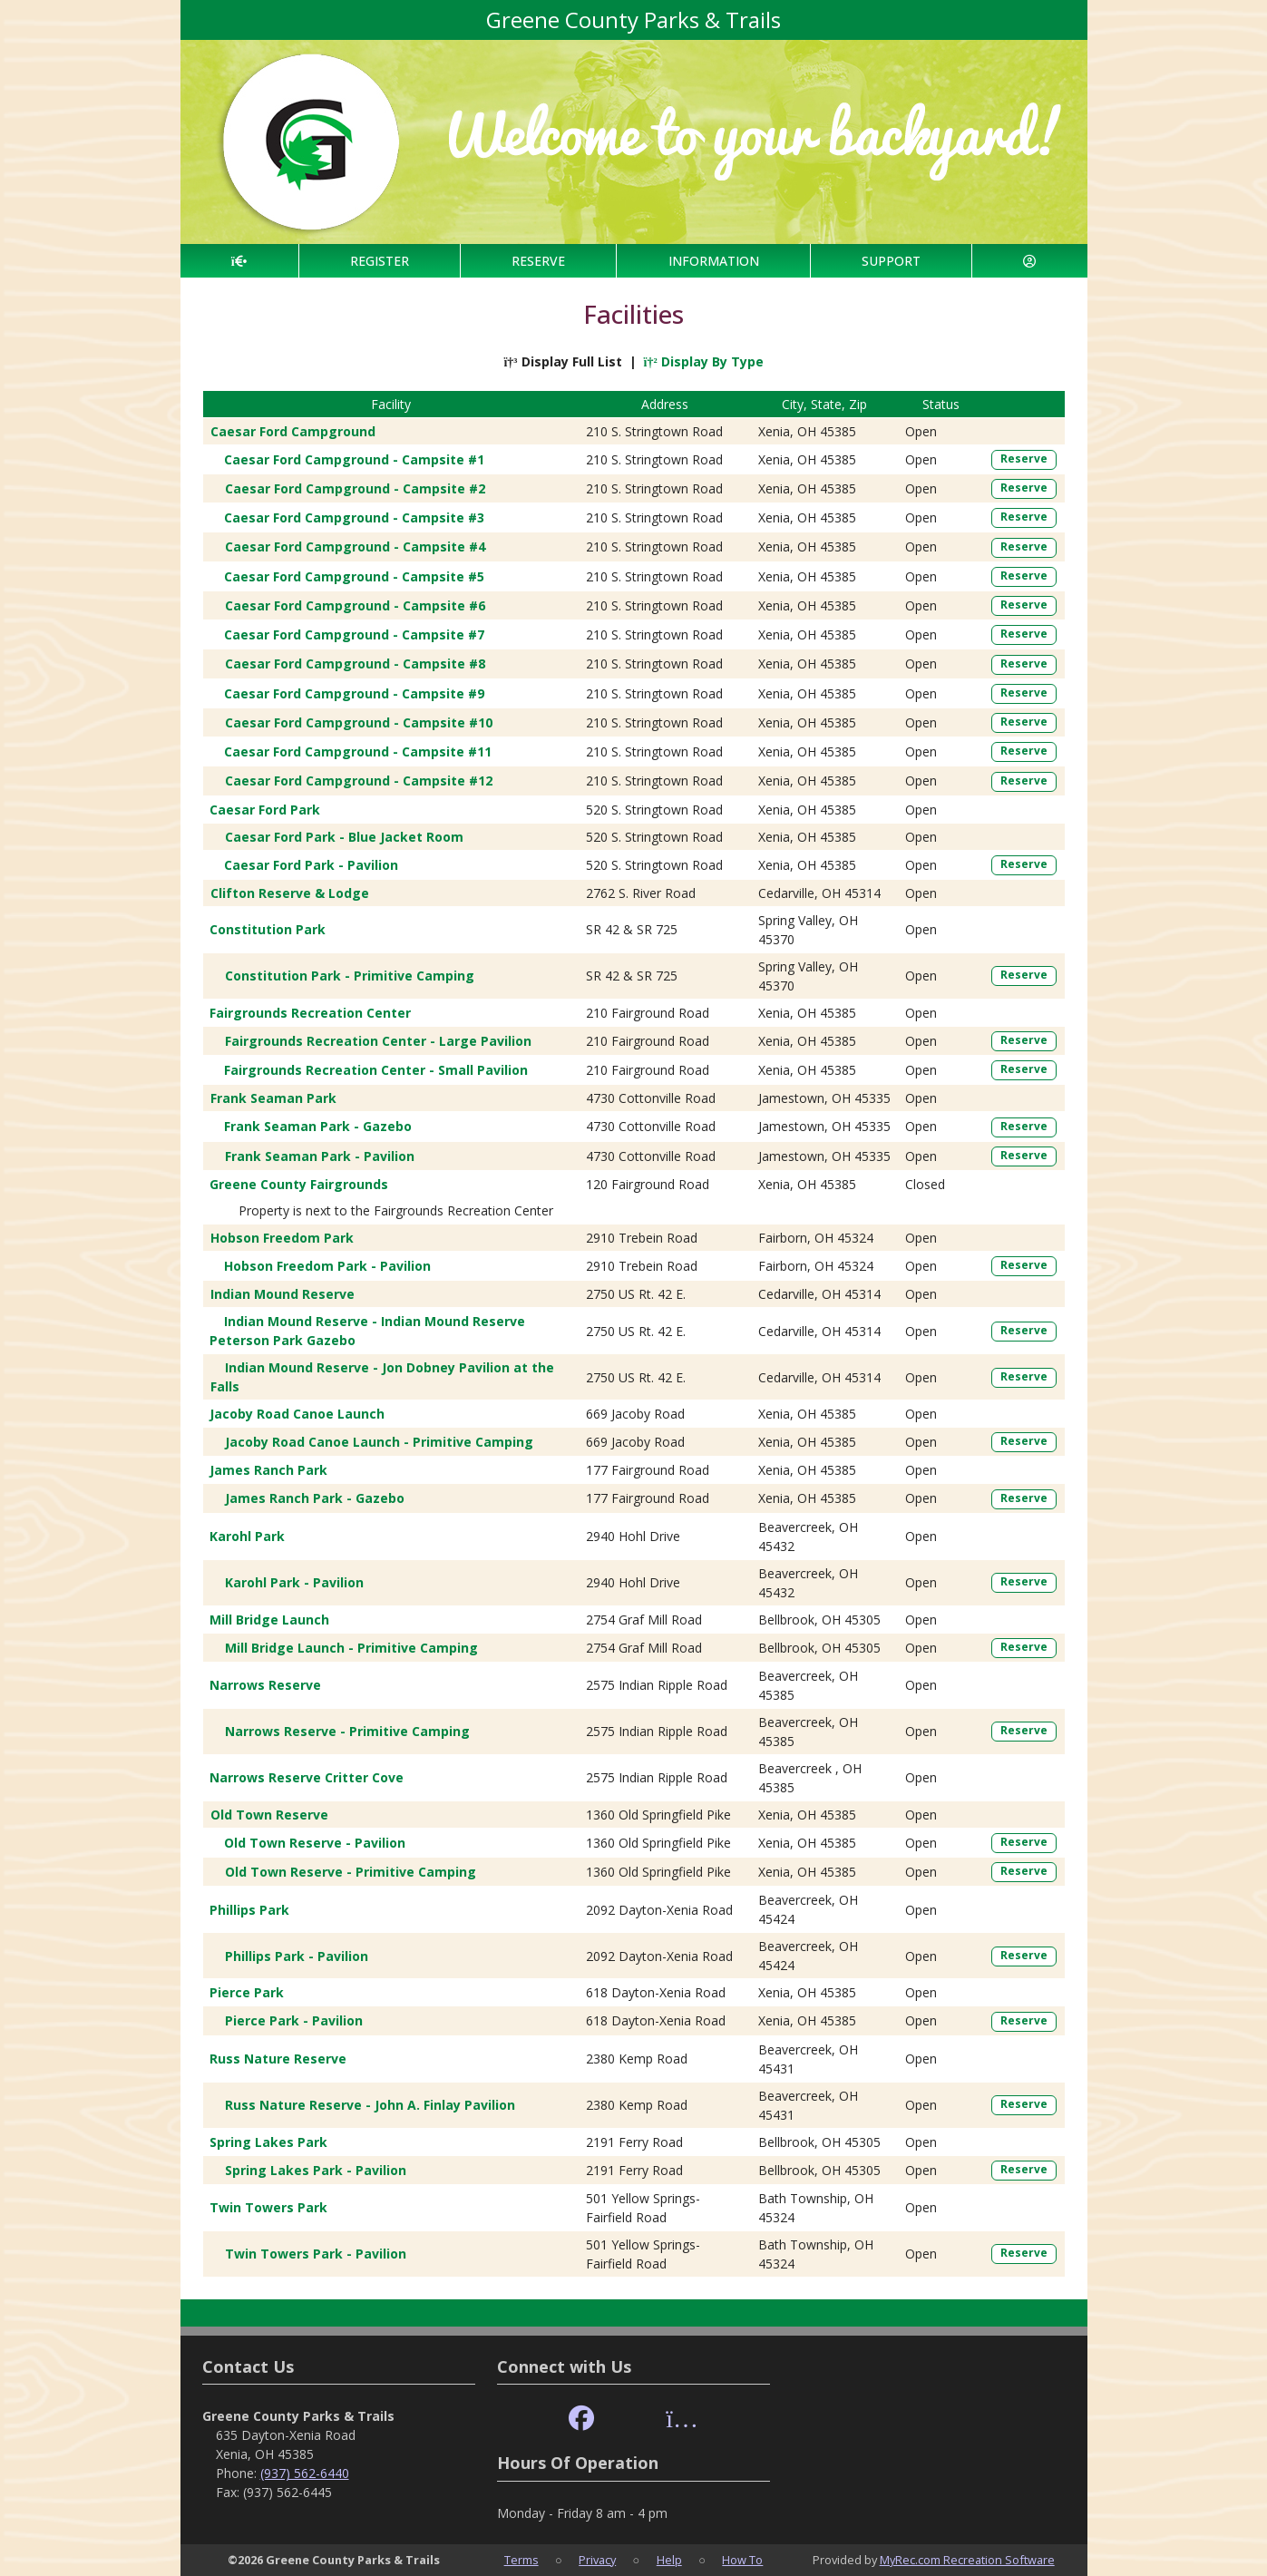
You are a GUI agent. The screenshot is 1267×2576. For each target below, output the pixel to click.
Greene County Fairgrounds (299, 1184)
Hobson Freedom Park (282, 1237)
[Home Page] (239, 261)
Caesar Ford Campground (292, 431)
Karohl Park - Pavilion (294, 1582)
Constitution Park (268, 929)
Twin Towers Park (268, 2207)
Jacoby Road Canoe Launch (297, 1413)
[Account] (1029, 261)
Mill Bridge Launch (269, 1619)
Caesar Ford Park (265, 809)
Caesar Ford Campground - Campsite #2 (355, 488)
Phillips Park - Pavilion (296, 1956)
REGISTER (379, 260)
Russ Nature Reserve (278, 2058)
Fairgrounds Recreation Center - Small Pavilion (376, 1069)
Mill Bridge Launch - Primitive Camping (351, 1647)
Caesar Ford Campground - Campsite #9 (354, 693)
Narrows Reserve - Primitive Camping (347, 1731)
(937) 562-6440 (304, 2473)
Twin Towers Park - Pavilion (315, 2253)
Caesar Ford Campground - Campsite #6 (355, 605)
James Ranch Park (268, 1469)
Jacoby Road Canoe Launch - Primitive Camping (379, 1441)
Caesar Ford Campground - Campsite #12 (358, 780)
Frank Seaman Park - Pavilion (319, 1156)
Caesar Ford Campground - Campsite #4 (355, 546)
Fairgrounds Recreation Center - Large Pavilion (378, 1040)
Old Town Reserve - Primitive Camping (350, 1871)
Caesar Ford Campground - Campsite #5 (354, 576)
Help (669, 2560)
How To (742, 2560)
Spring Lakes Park (268, 2142)
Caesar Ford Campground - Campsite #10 (358, 722)
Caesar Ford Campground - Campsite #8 (355, 663)
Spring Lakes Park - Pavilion (315, 2170)
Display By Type (704, 361)
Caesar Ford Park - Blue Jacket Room (344, 836)
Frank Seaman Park (273, 1098)
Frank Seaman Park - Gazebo (318, 1126)
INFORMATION (713, 260)
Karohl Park (247, 1536)
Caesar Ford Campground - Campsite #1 (354, 459)
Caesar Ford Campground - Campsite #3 (354, 517)
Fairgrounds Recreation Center (310, 1012)
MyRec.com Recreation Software (967, 2560)
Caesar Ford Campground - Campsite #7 (354, 634)
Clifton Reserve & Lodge (289, 893)
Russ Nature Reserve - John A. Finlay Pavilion (370, 2104)
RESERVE (538, 260)
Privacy (597, 2560)
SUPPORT (891, 260)
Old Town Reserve (269, 1814)
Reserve (1024, 458)
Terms (521, 2560)
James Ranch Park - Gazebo (314, 1498)
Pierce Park (247, 1992)
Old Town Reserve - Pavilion (314, 1842)
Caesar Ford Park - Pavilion (311, 864)
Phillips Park (249, 1909)
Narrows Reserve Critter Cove (307, 1777)
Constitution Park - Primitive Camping (349, 975)
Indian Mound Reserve (282, 1294)
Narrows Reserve (265, 1684)
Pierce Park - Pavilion (294, 2020)
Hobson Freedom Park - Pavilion (327, 1265)
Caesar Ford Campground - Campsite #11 (358, 751)
